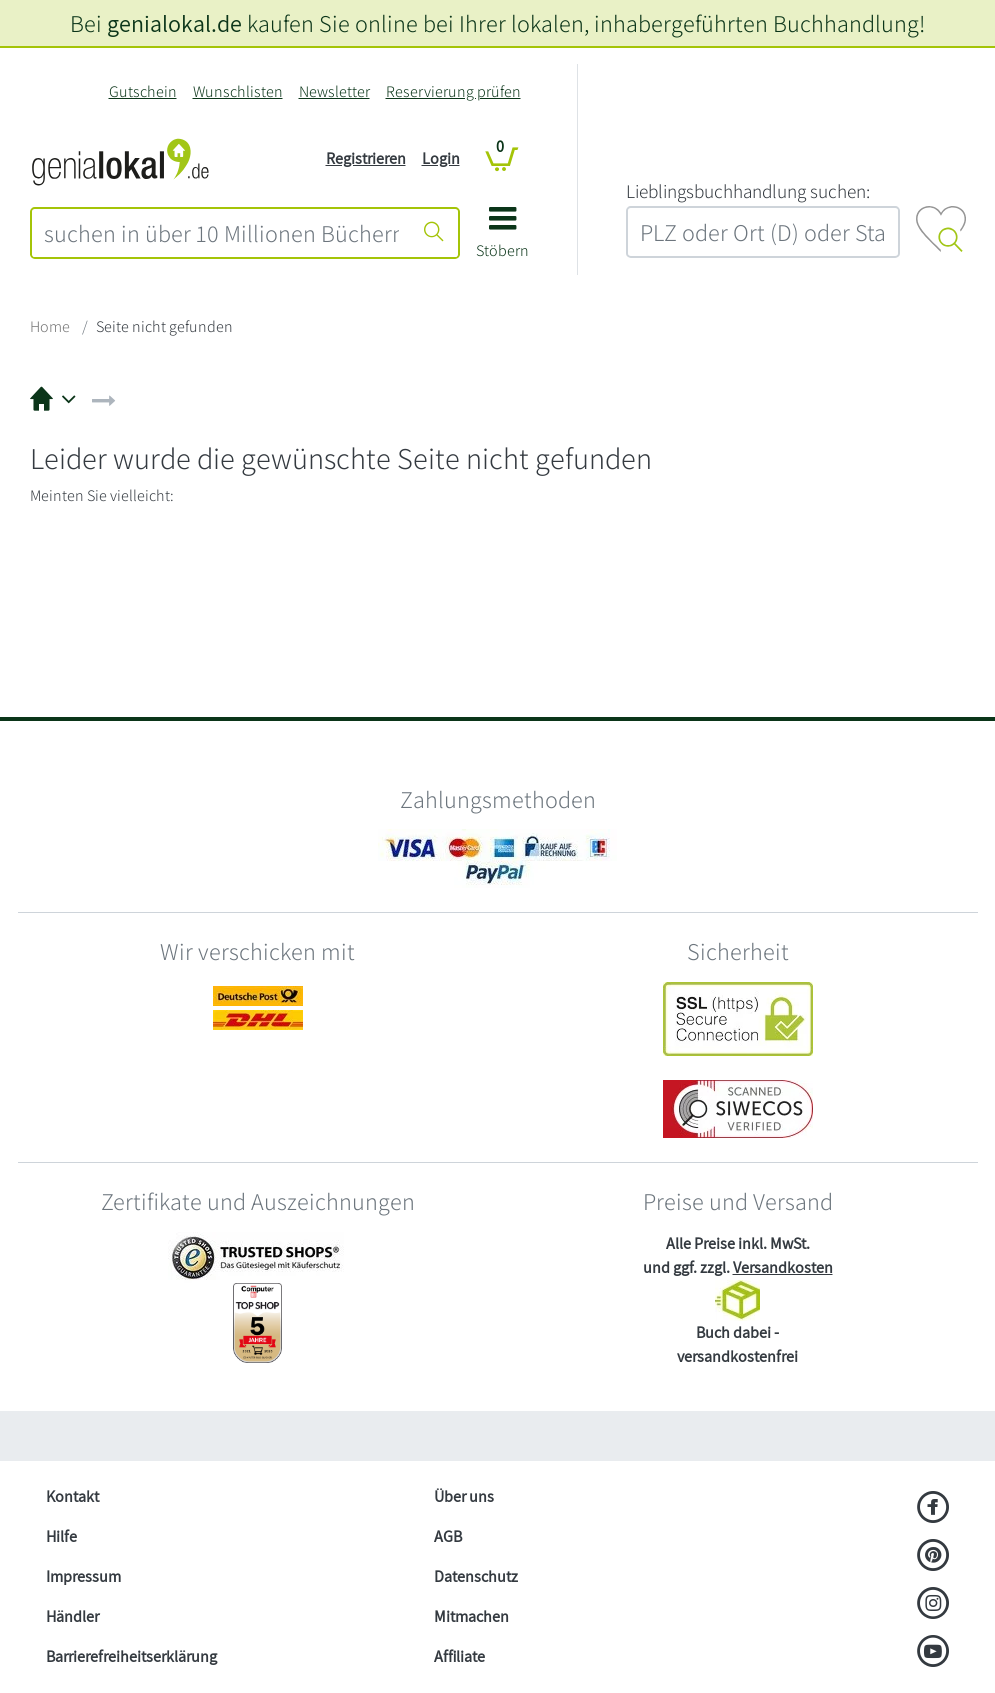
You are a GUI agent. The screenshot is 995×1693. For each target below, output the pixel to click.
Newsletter (334, 91)
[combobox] (221, 233)
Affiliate (459, 1656)
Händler (72, 1616)
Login (441, 158)
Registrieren (366, 158)
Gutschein (143, 91)
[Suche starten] (434, 233)
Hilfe (61, 1536)
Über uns (464, 1496)
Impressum (83, 1576)
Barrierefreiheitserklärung (131, 1656)
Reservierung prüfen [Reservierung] (453, 91)
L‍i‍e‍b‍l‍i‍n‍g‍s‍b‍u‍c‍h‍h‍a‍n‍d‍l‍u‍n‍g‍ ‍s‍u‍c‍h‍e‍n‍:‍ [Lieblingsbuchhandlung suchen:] (748, 191)
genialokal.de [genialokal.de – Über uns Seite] (174, 23)
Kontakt (72, 1496)
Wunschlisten (238, 91)
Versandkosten (783, 1267)
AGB (448, 1536)
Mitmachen (471, 1616)
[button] (502, 239)
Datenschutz (476, 1576)
